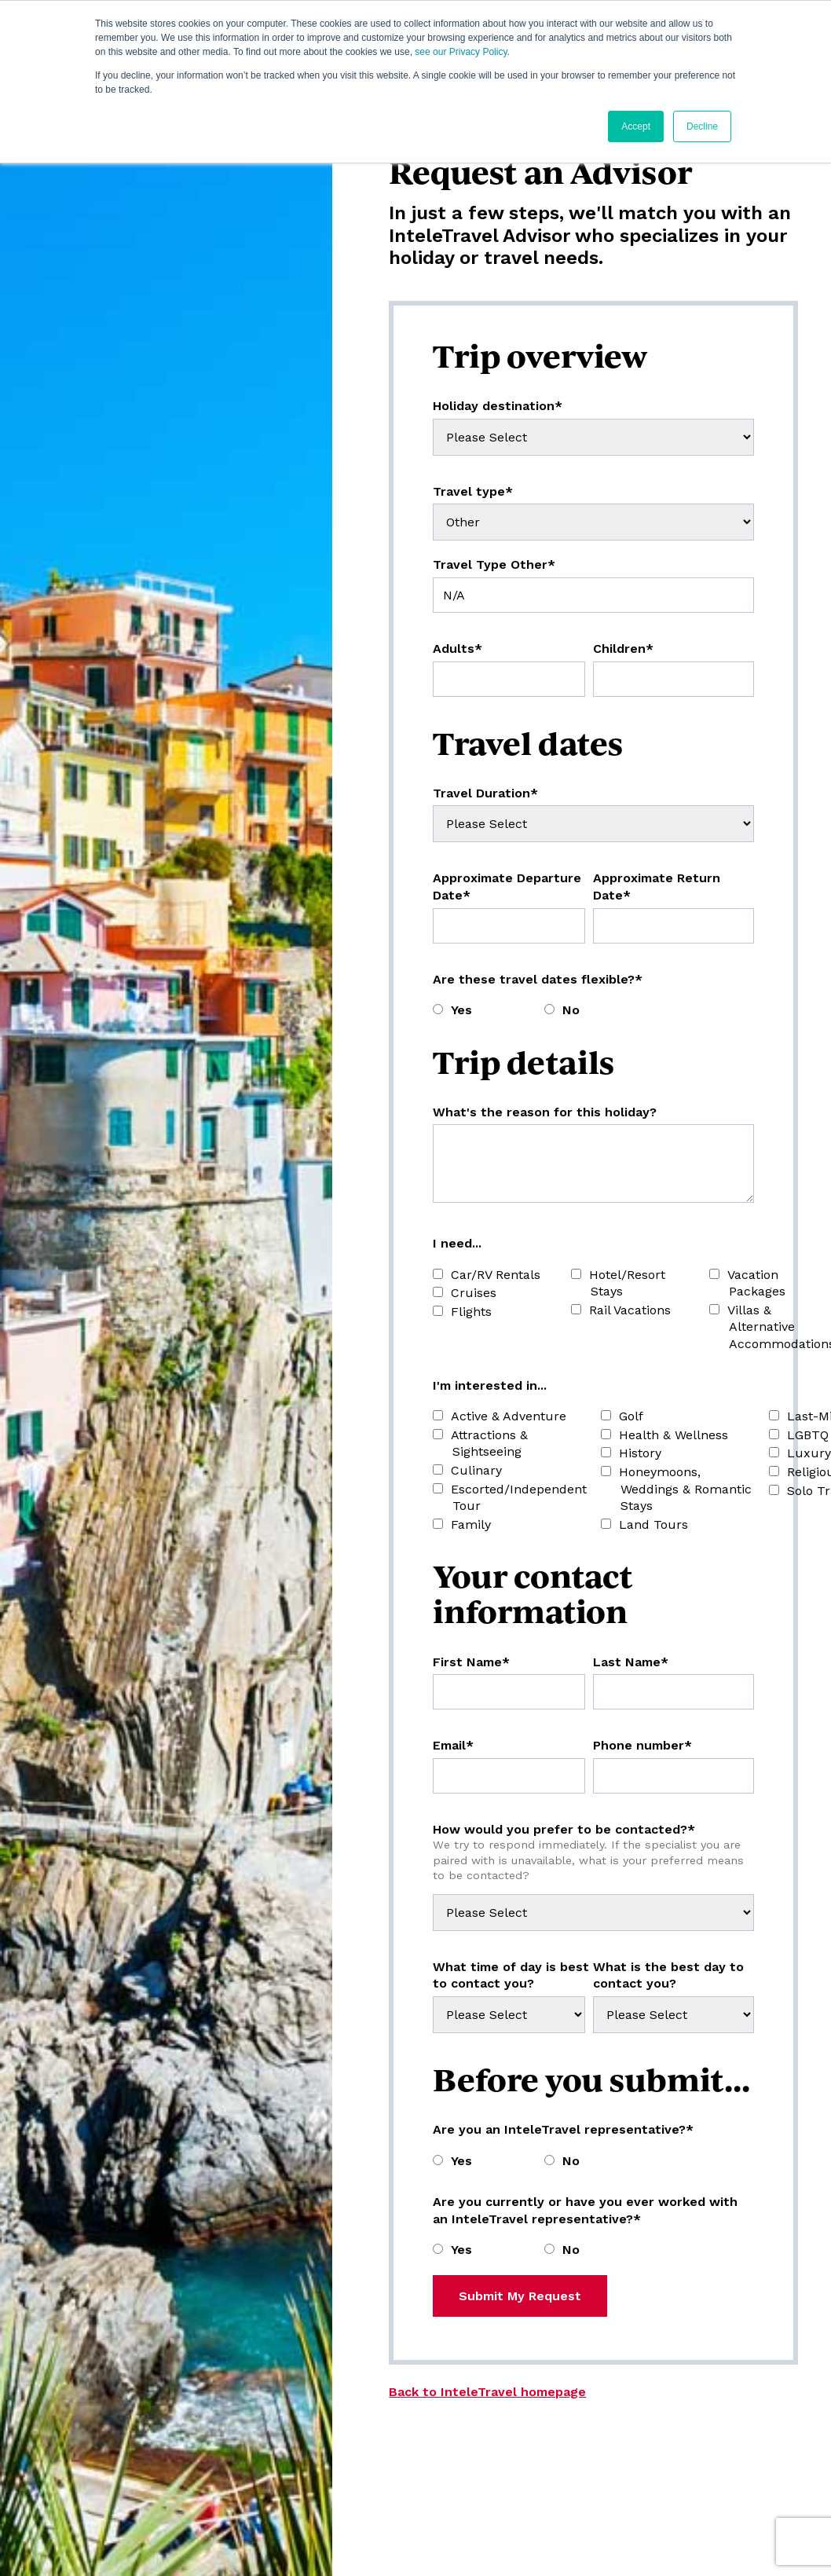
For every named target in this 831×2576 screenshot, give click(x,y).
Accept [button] (635, 126)
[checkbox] (593, 1009)
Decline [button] (702, 126)
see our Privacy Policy (461, 51)
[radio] (482, 1009)
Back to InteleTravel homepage (487, 2391)
